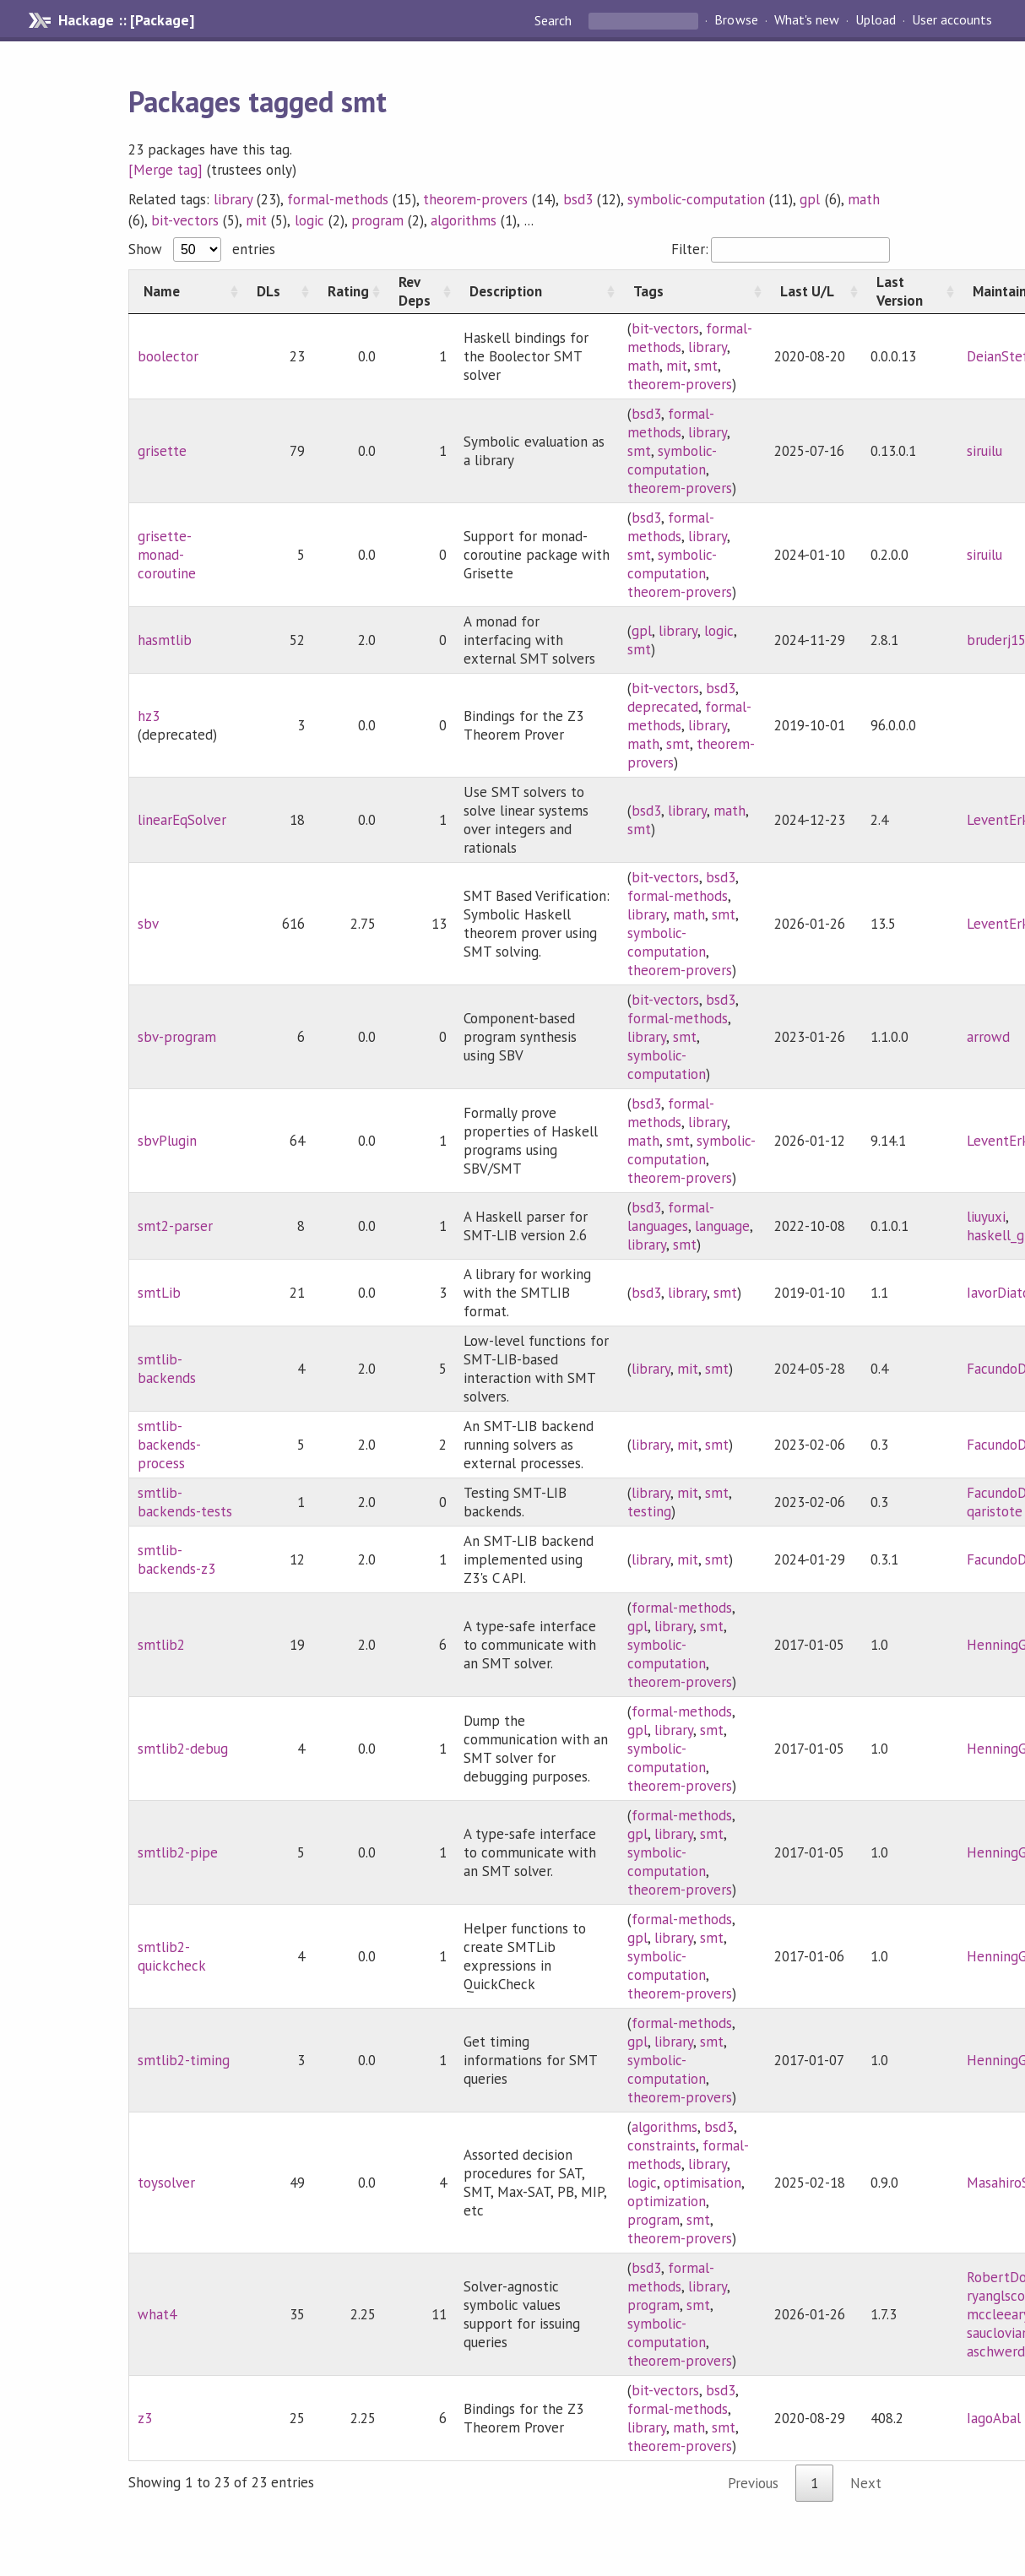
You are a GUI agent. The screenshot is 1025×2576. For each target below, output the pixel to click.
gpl (810, 199)
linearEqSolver (182, 820)
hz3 (149, 716)
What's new (806, 20)
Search (554, 20)
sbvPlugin (167, 1140)
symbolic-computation (696, 199)
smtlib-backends (167, 1368)
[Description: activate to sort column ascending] (537, 291)
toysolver (166, 2182)
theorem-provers (475, 199)
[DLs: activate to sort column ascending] (277, 291)
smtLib (159, 1292)
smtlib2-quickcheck (172, 1956)
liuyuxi (986, 1216)
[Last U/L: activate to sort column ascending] (814, 291)
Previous (753, 2483)
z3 (145, 2418)
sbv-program (177, 1037)
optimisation (702, 2182)
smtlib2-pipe (178, 1852)
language (722, 1226)
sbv (148, 923)
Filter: (780, 249)
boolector (168, 356)
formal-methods (337, 199)
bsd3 (578, 199)
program (377, 220)
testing (649, 1511)
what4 (157, 2314)
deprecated (662, 706)
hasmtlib (165, 640)
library (233, 199)
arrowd (988, 1037)
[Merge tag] (165, 169)
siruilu (984, 451)
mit (256, 220)
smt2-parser (175, 1226)
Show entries (201, 249)
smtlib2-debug (183, 1748)
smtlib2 (161, 1644)
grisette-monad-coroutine (167, 555)
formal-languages (670, 1216)
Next (865, 2483)
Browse (735, 20)
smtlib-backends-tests (185, 1502)
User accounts (952, 20)
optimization (666, 2201)
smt (706, 365)
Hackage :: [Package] (125, 20)
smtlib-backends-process (169, 1444)
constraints (661, 2145)
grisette (162, 451)
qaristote (994, 1511)
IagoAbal (994, 2418)
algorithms (463, 220)
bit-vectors (185, 220)
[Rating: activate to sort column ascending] (348, 291)
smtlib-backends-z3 (176, 1559)
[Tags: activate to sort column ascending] (692, 291)
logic (309, 220)
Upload (875, 20)
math (864, 199)
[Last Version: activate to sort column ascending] (910, 291)
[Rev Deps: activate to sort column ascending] (419, 291)
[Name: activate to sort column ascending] (185, 291)
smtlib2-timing (184, 2060)
